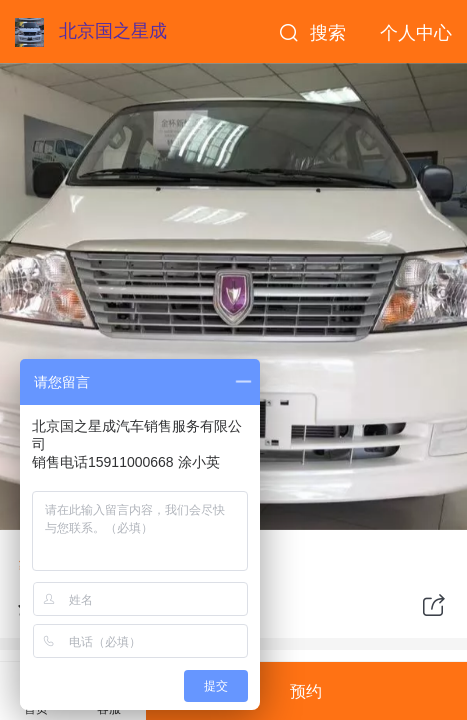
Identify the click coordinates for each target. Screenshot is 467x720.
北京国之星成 (113, 31)
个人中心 (416, 33)
